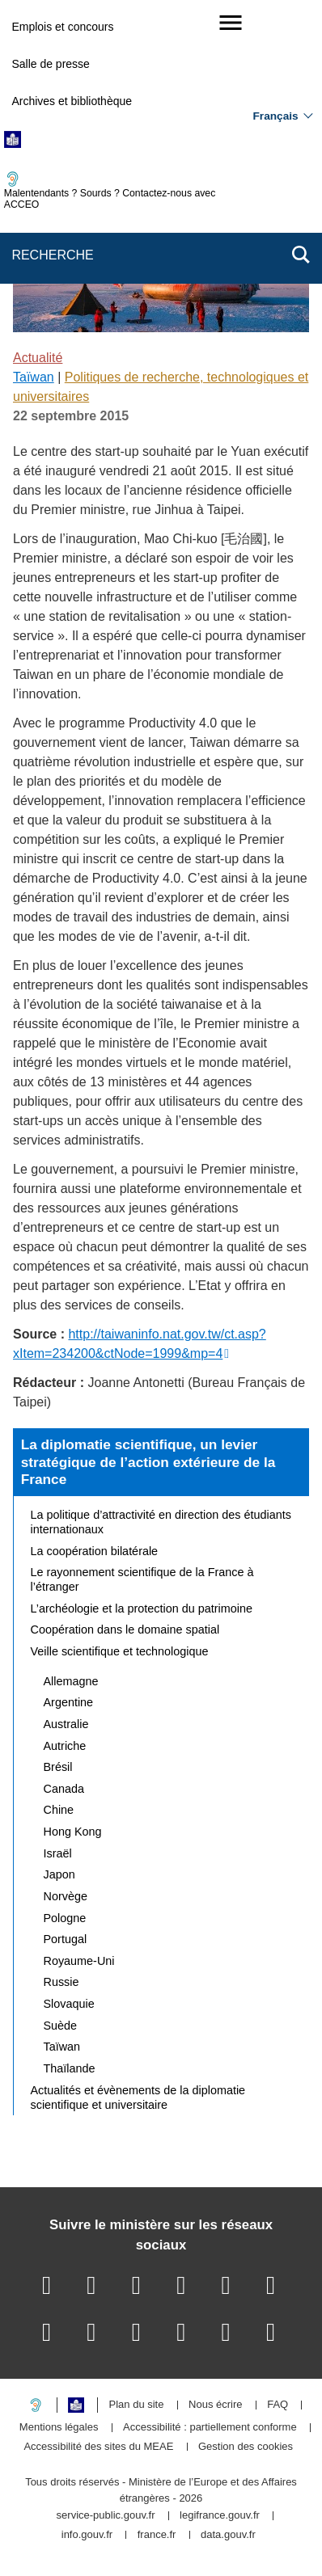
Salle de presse (50, 63)
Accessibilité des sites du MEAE (98, 2447)
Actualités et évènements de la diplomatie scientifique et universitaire (138, 2097)
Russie (61, 1981)
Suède (61, 2025)
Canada (64, 1788)
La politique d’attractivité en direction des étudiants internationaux (161, 1522)
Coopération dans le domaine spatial (125, 1629)
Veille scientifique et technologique (120, 1651)
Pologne (65, 1918)
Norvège (65, 1896)
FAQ (277, 2405)
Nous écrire (215, 2405)
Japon (59, 1874)
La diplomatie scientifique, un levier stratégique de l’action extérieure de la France (148, 1461)
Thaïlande (69, 2068)
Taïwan (33, 377)
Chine (59, 1809)
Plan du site (136, 2405)
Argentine (69, 1702)
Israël (58, 1853)
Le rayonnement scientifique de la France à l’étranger (142, 1579)
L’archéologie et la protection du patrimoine (141, 1608)
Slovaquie (69, 2003)
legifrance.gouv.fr (220, 2515)
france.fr (157, 2535)
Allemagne (71, 1681)
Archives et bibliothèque (71, 101)
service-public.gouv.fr (106, 2515)
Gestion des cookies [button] (245, 2447)
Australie (66, 1724)
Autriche (65, 1745)
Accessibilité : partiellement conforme (210, 2427)
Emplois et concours (62, 26)
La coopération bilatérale (95, 1551)
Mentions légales (59, 2427)
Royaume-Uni (79, 1960)
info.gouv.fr (86, 2535)
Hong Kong (73, 1831)
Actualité (37, 358)
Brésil (58, 1766)
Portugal (65, 1939)
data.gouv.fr (228, 2535)
